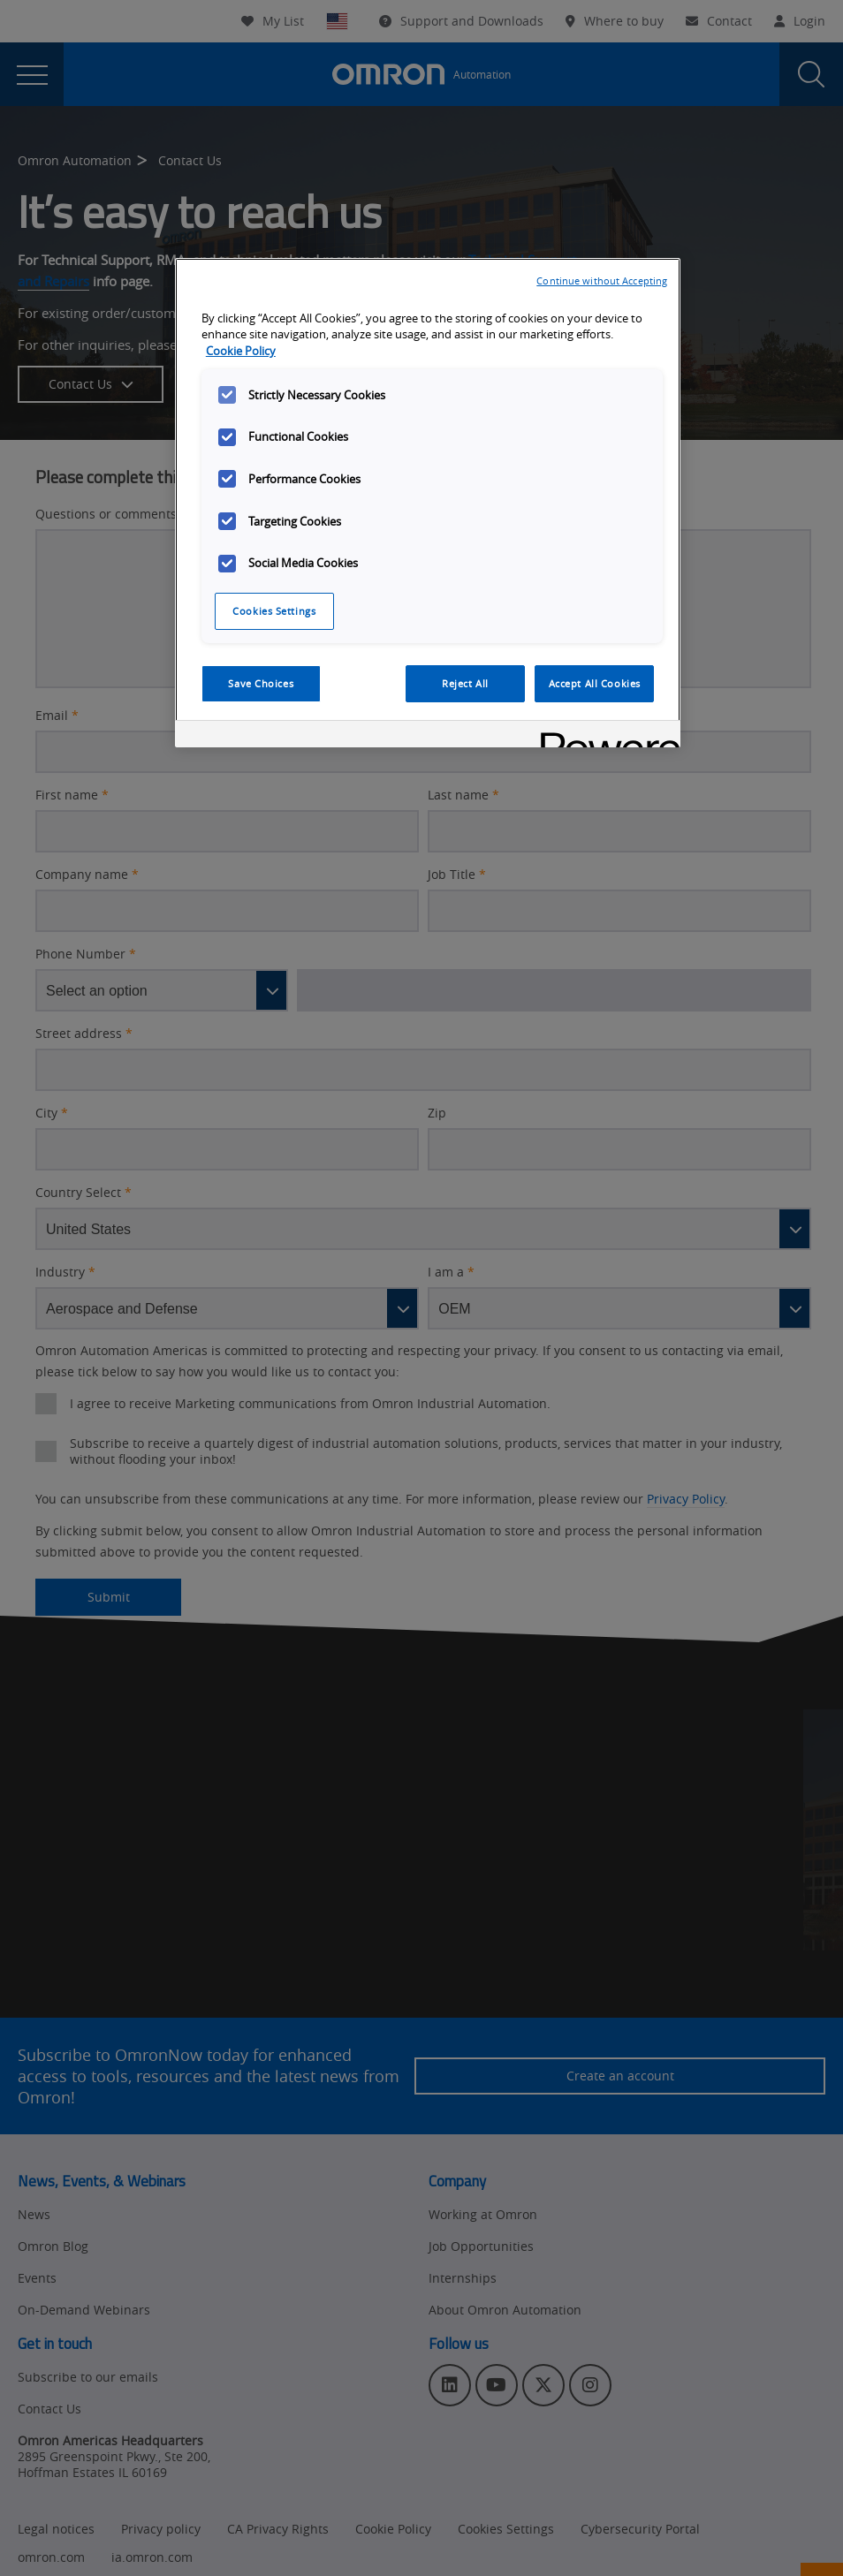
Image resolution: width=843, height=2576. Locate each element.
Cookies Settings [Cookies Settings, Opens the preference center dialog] (273, 610)
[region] (427, 503)
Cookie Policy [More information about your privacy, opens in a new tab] (241, 351)
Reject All (465, 683)
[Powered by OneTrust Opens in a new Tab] (604, 736)
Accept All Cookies (595, 683)
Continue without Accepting (601, 280)
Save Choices (260, 683)
